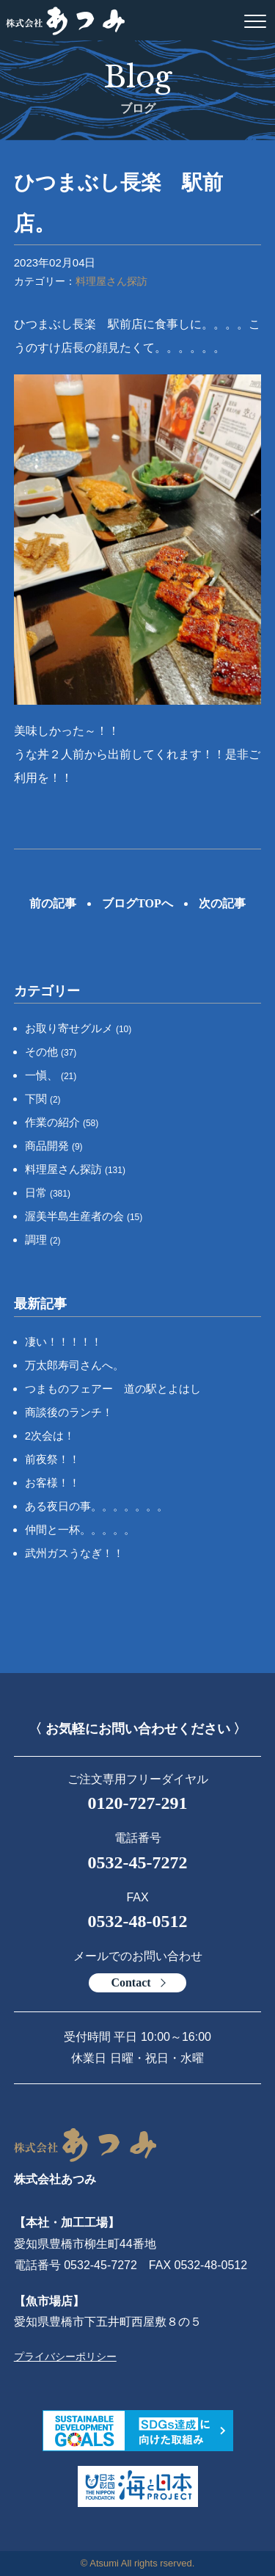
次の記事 (222, 903)
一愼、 (51, 1075)
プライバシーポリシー (65, 2356)
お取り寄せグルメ (78, 1028)
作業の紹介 (62, 1122)
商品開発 (54, 1145)
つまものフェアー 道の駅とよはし (113, 1388)
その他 (51, 1051)
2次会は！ (50, 1435)
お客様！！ (52, 1482)
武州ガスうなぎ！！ (74, 1553)
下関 (43, 1098)
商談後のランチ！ (69, 1412)
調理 (43, 1239)
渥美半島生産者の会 (84, 1216)
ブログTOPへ (137, 903)
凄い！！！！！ (63, 1341)
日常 (47, 1192)
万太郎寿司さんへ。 (74, 1365)
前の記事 (52, 903)
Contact (130, 1982)
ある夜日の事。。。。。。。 (96, 1506)
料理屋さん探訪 (111, 281)
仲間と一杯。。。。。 (80, 1529)
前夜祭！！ (52, 1459)
